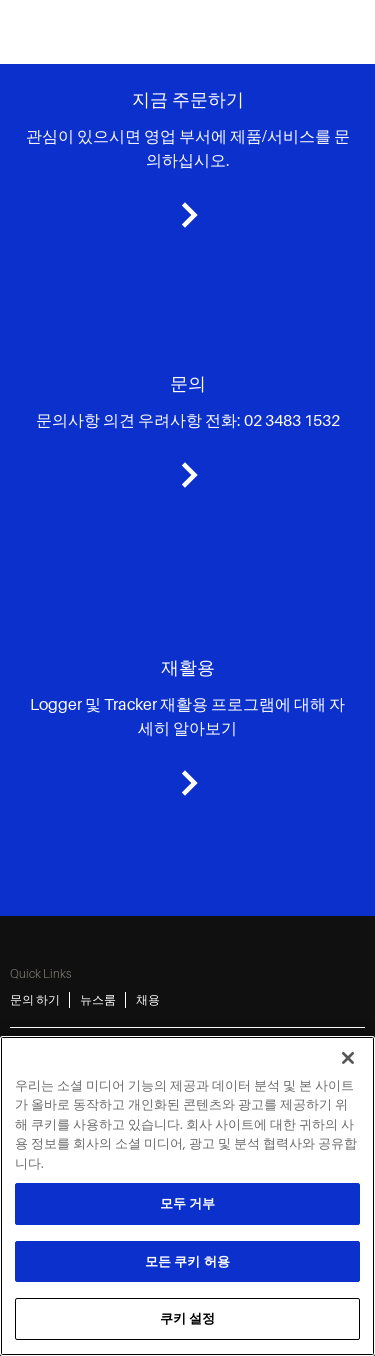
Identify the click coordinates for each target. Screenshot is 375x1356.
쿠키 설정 (188, 1318)
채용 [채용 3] (148, 1000)
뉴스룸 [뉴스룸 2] (98, 1000)
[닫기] (348, 1058)
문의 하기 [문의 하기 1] (35, 1000)
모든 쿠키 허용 (187, 1261)
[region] (187, 1196)
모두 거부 (188, 1203)
